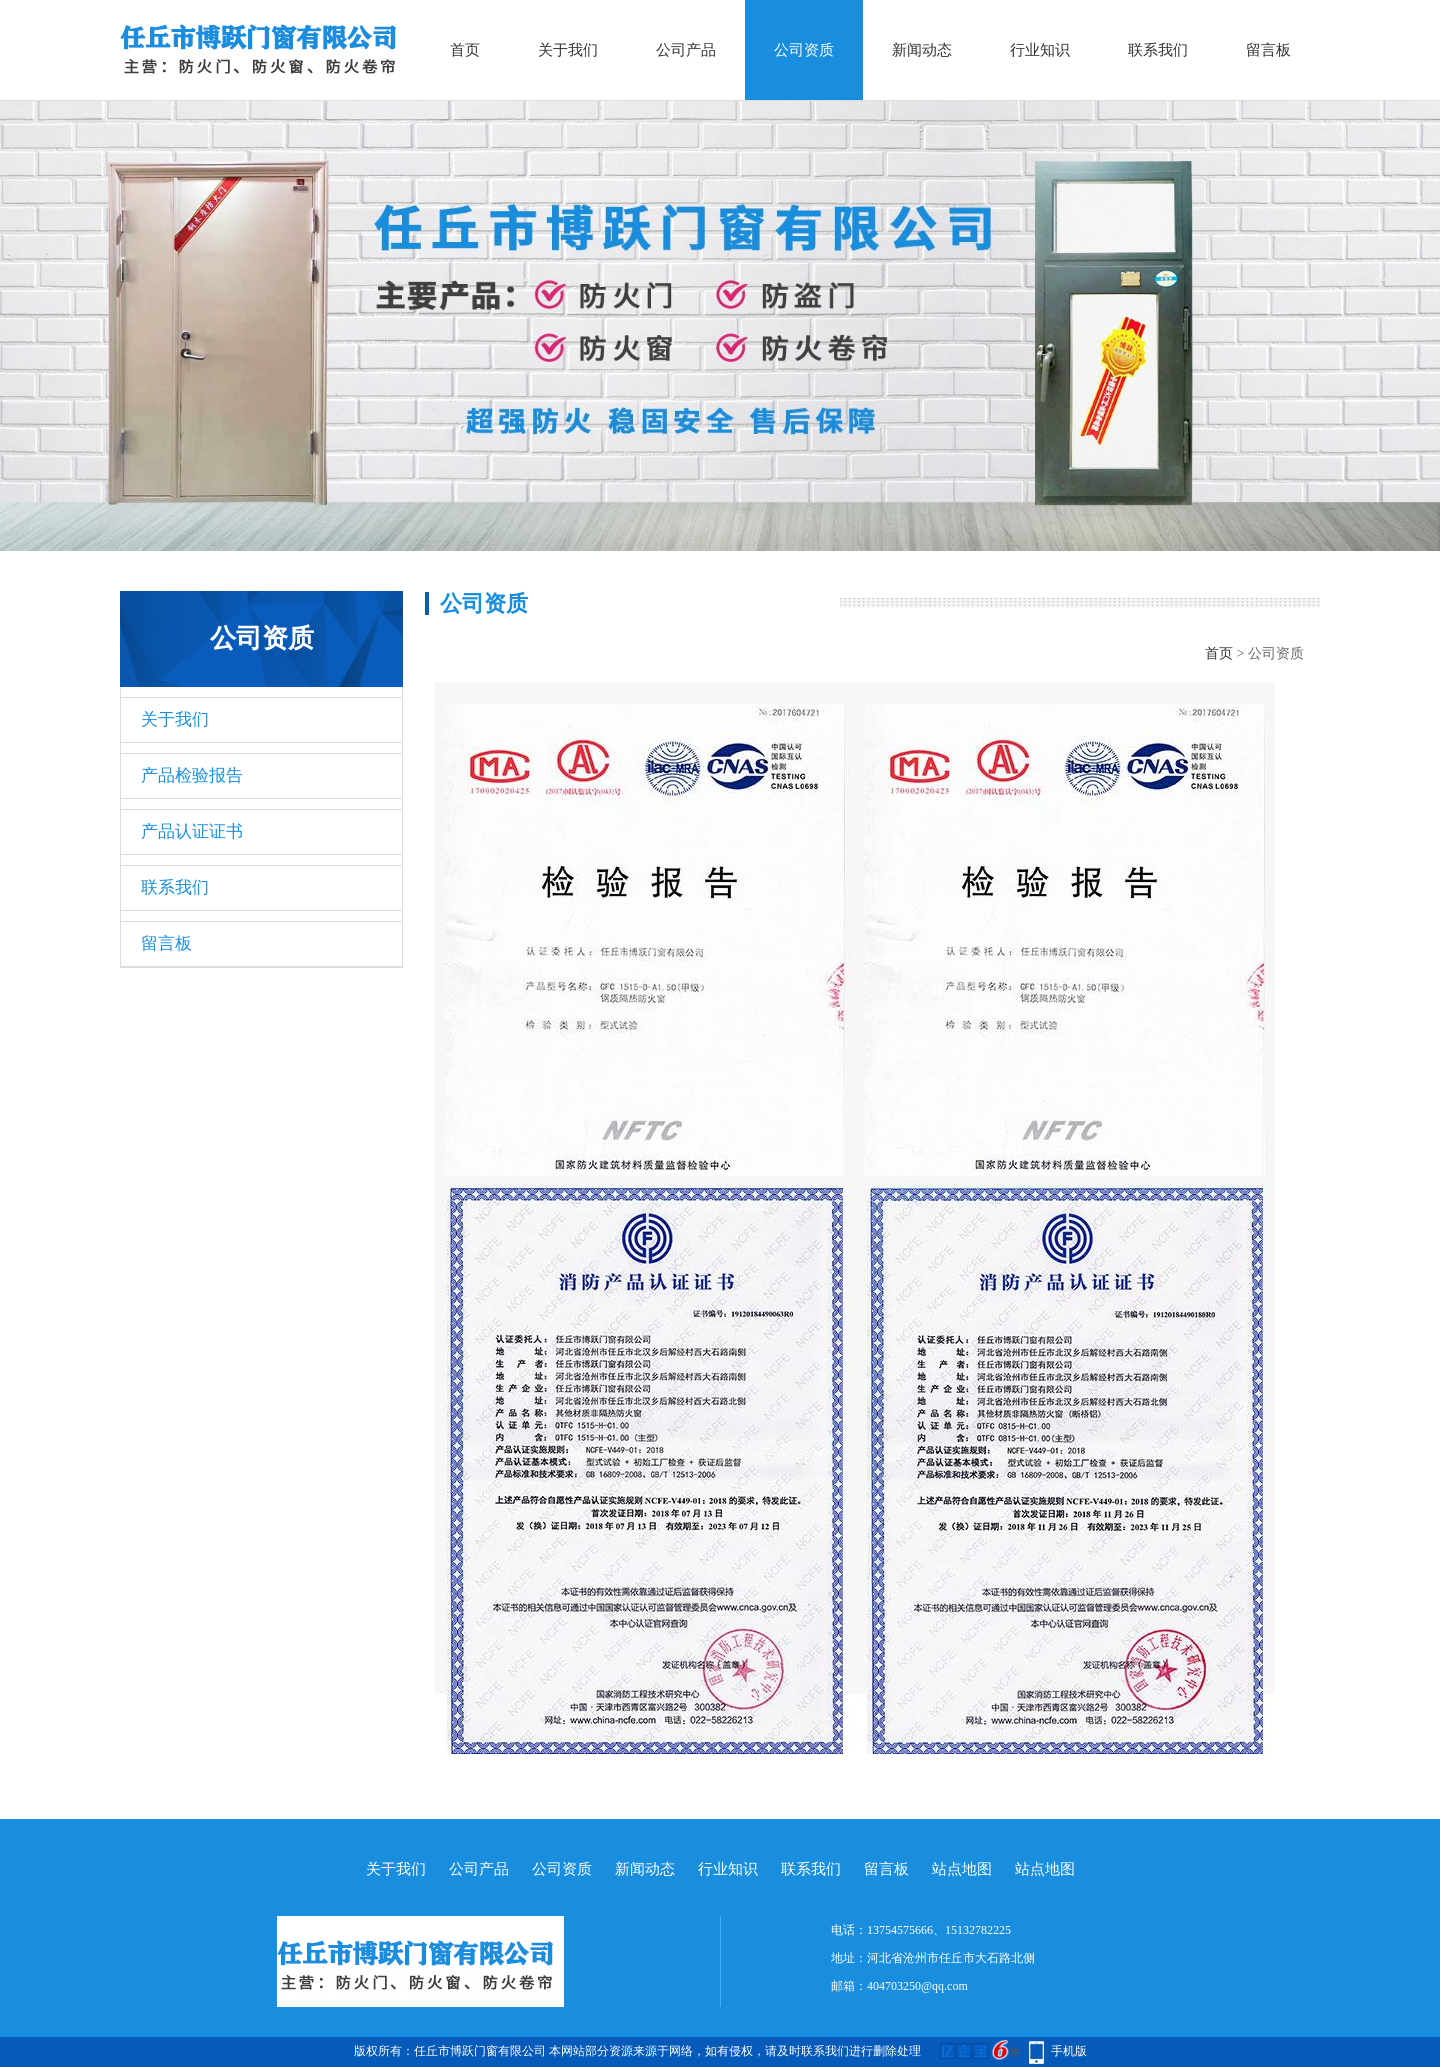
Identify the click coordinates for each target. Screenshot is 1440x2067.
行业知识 (1040, 50)
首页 (465, 50)
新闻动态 (922, 50)
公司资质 (804, 50)
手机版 (1069, 2051)
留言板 (1268, 50)
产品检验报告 (192, 775)
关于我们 (568, 50)
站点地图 (962, 1869)
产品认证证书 (192, 831)
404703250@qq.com (917, 1986)
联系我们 (1158, 50)
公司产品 (686, 50)
